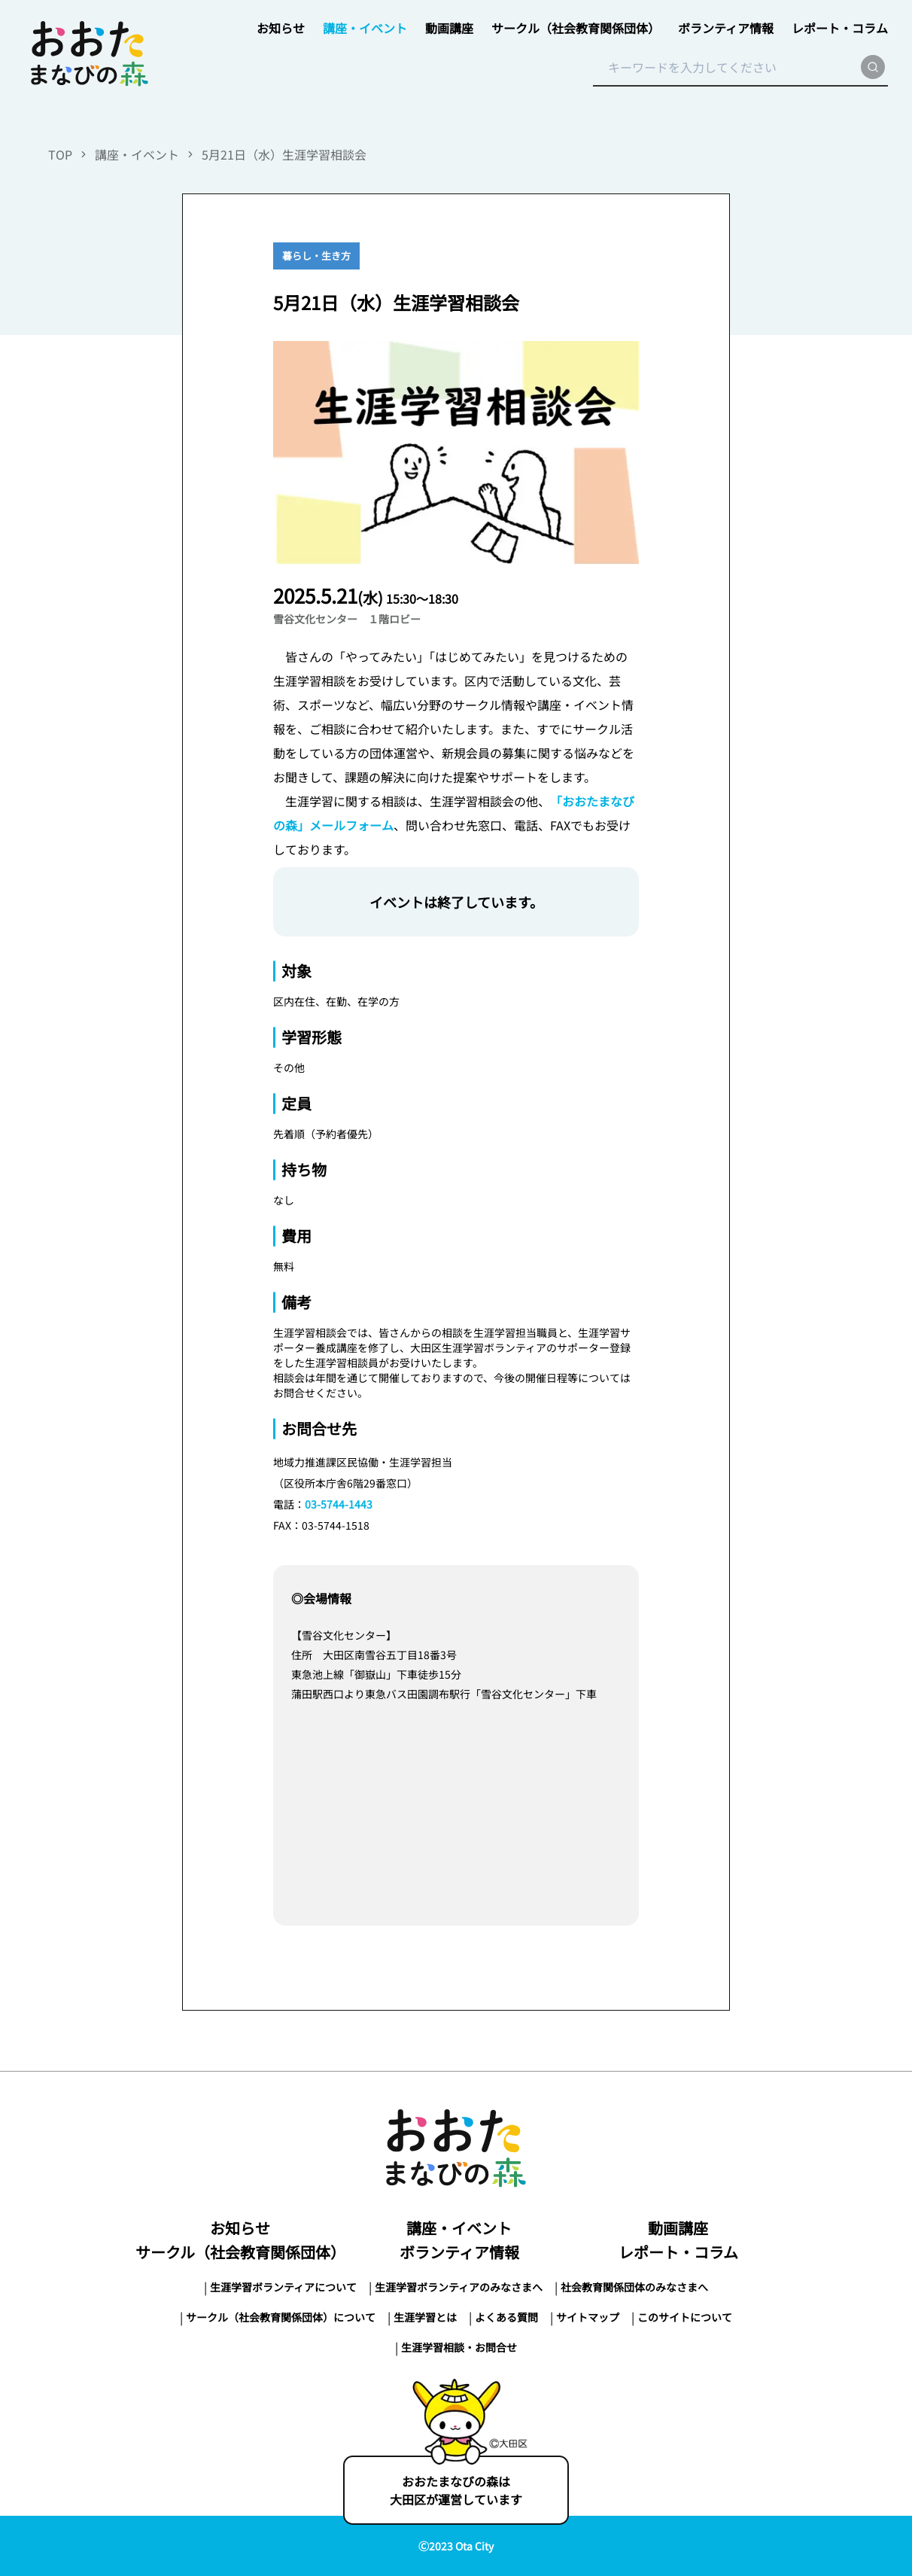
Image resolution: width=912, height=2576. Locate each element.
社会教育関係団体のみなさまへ (634, 2286)
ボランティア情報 (726, 28)
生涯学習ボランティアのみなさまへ (459, 2286)
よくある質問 (506, 2317)
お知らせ (281, 28)
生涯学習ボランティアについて (283, 2286)
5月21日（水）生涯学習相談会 (284, 154)
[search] (873, 67)
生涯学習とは (425, 2317)
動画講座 (449, 28)
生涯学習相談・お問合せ (459, 2347)
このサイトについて (684, 2317)
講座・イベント (365, 28)
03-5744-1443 (338, 1504)
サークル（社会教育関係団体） (575, 28)
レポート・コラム (840, 28)
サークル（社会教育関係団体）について (280, 2317)
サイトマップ (587, 2317)
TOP (60, 154)
